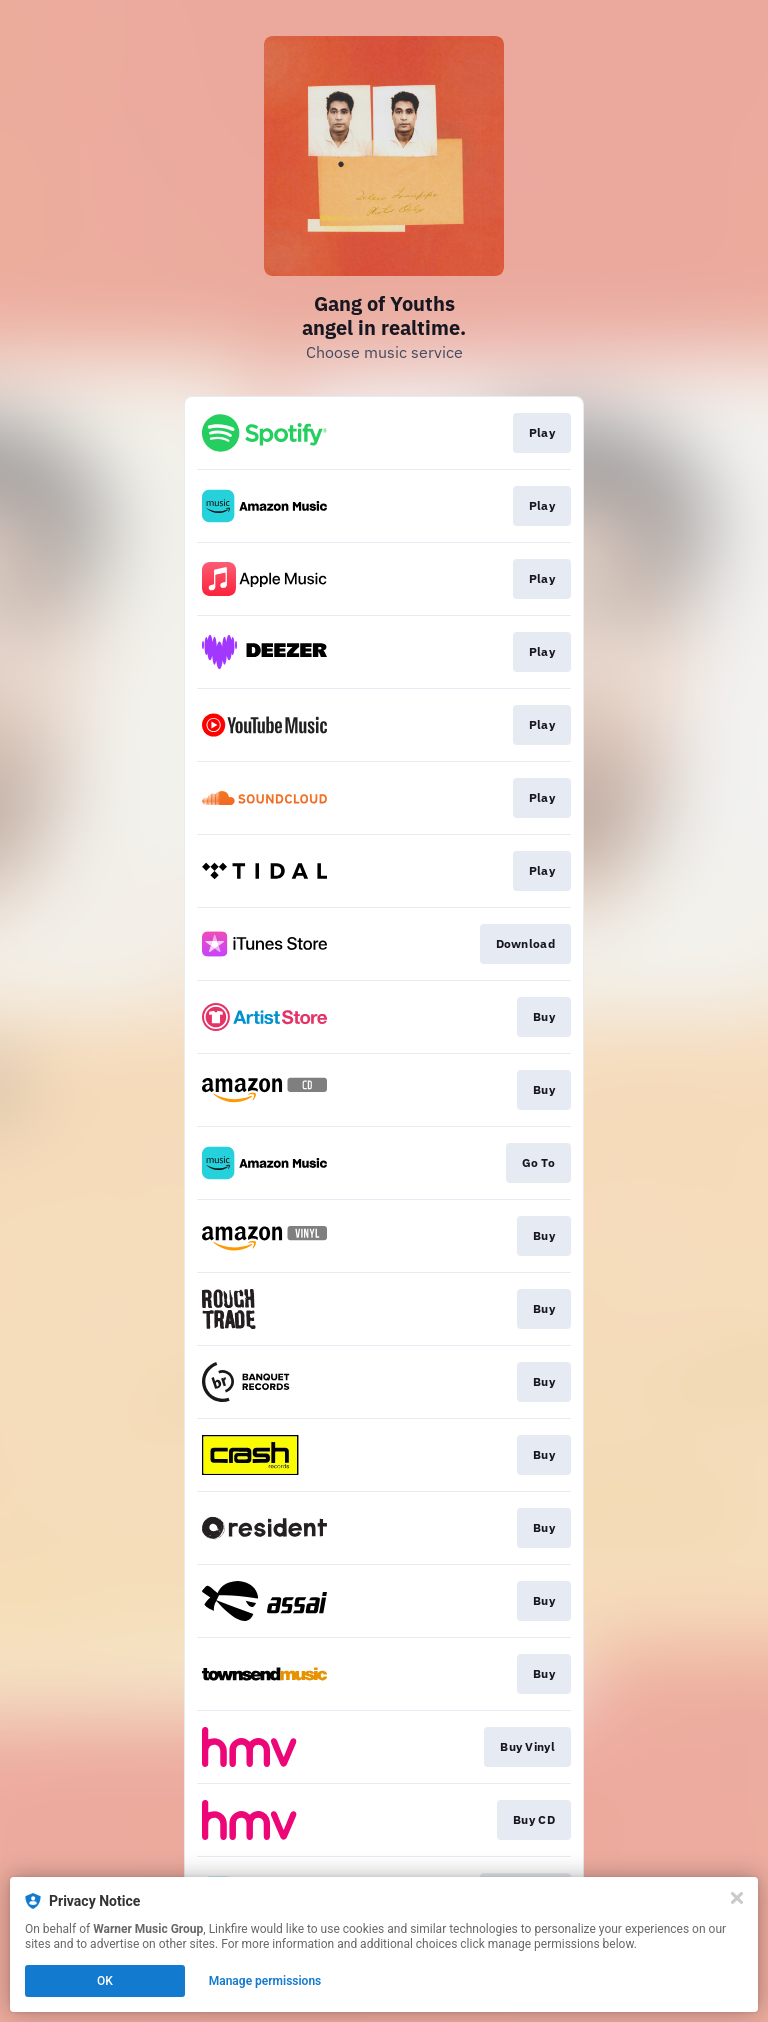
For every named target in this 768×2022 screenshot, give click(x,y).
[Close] (737, 1898)
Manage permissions (265, 1981)
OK (105, 1981)
